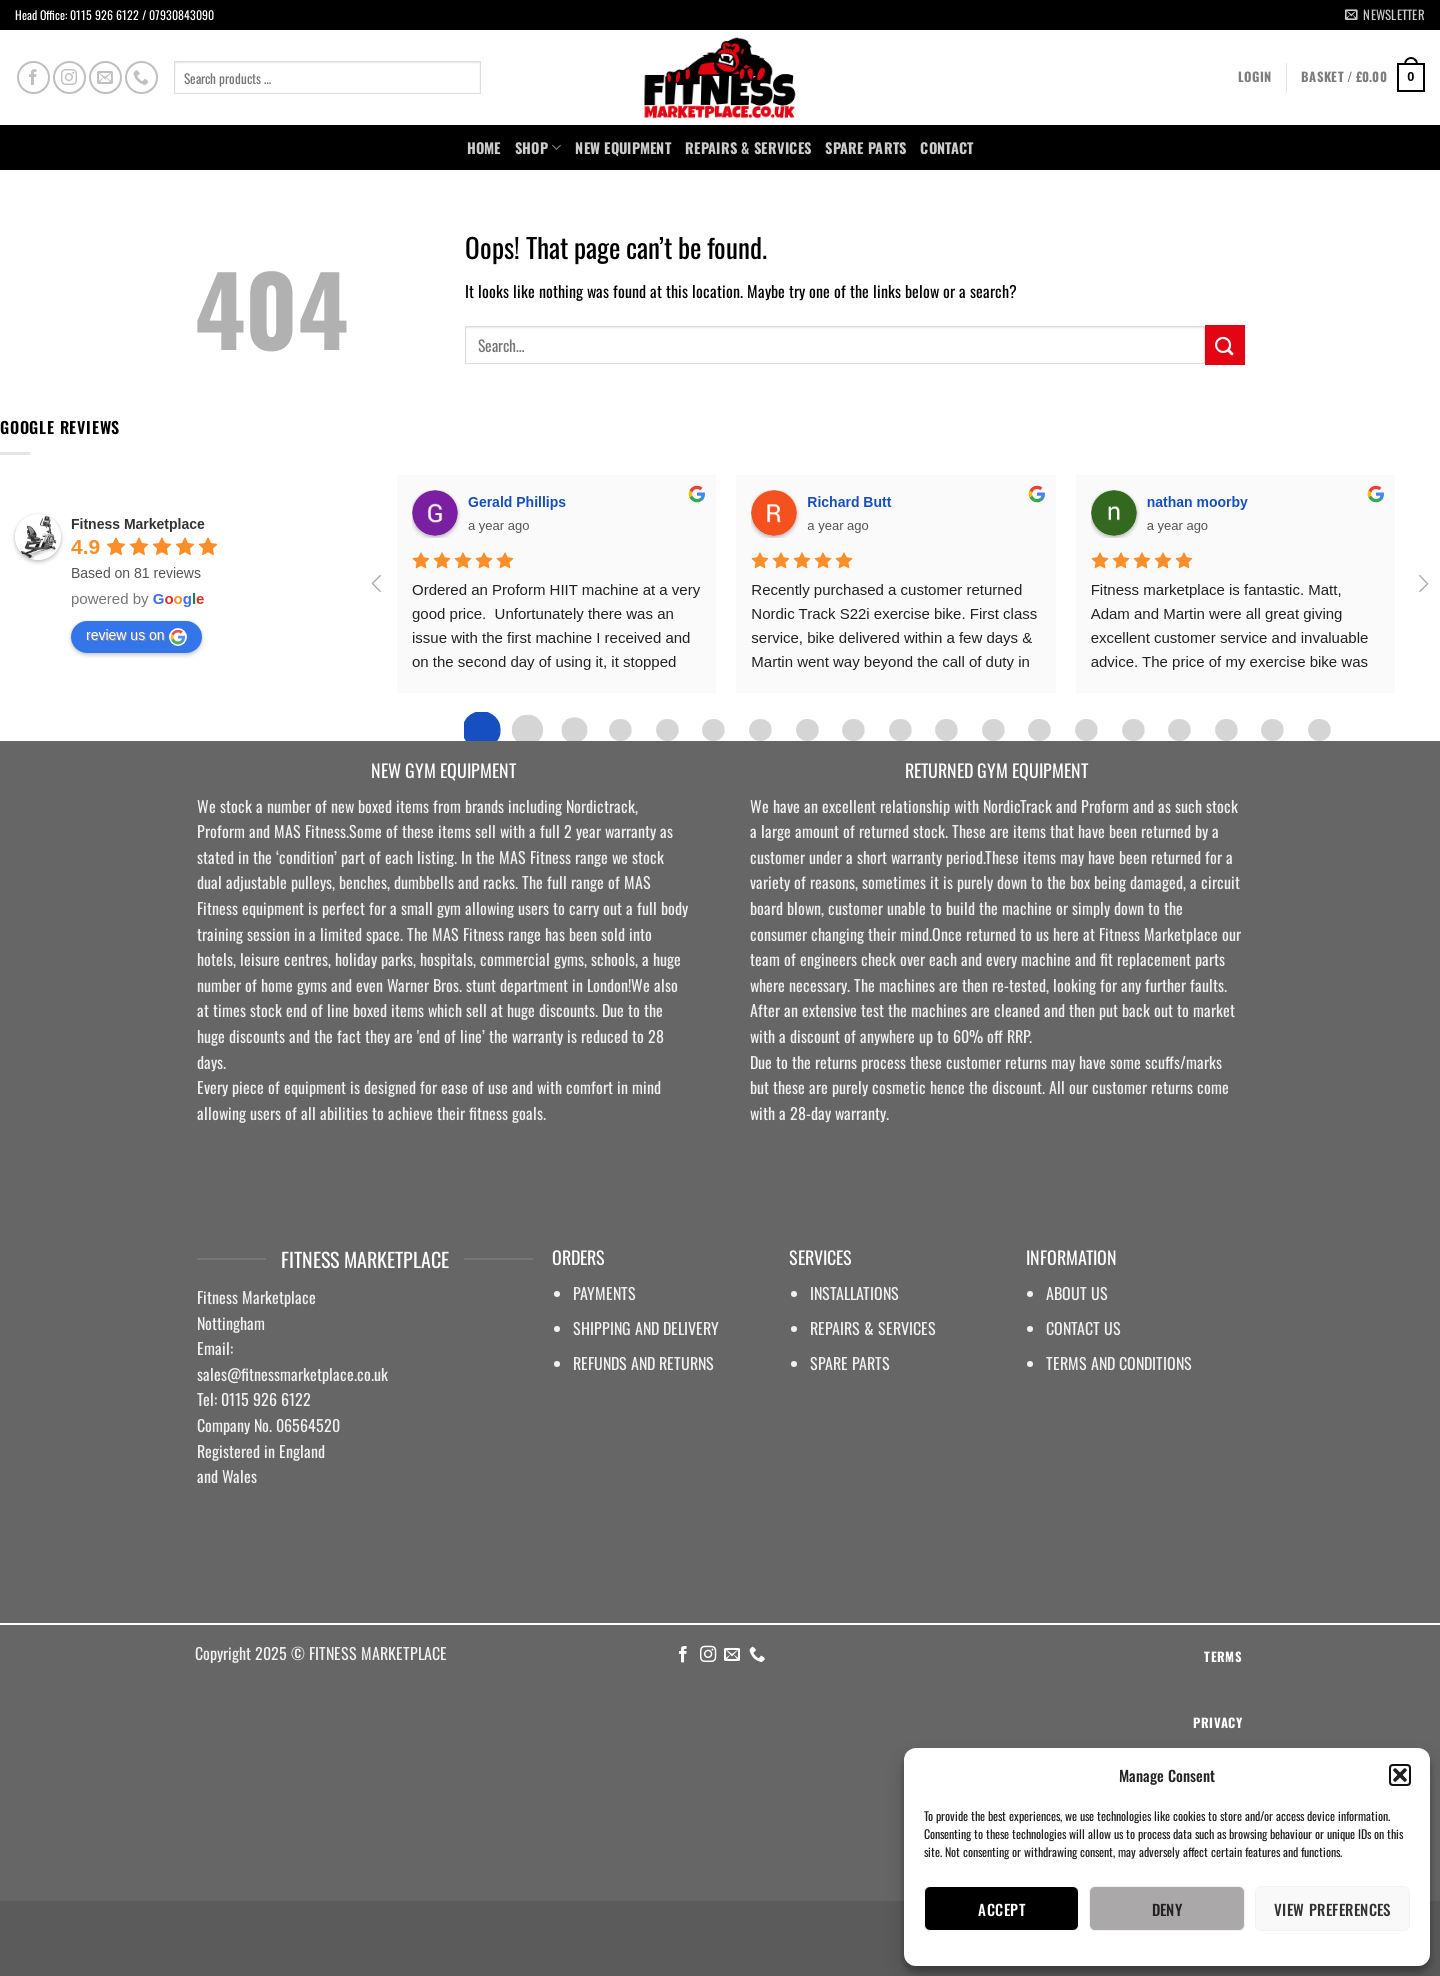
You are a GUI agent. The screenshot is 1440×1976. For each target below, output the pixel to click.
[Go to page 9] (900, 730)
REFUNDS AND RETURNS (643, 1363)
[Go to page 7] (807, 730)
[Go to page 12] (1039, 730)
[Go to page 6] (760, 730)
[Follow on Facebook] (33, 77)
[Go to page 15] (1179, 730)
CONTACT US (1083, 1328)
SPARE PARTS (865, 147)
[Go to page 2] (574, 729)
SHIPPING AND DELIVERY (646, 1328)
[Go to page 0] (481, 729)
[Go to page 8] (853, 730)
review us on (136, 636)
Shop (538, 147)
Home (484, 147)
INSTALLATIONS (854, 1293)
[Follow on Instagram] (69, 77)
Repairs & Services (748, 147)
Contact (946, 147)
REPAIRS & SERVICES (873, 1328)
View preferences (1332, 1909)
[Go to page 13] (1086, 730)
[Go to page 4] (667, 730)
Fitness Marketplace (138, 524)
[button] (1400, 1775)
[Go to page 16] (1226, 730)
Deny (1167, 1909)
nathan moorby (1197, 502)
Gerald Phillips (517, 502)
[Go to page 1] (527, 730)
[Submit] (1225, 344)
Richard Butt (849, 502)
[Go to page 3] (620, 730)
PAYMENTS (604, 1293)
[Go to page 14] (1133, 730)
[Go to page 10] (946, 730)
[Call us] (141, 77)
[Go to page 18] (1319, 730)
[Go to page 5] (714, 730)
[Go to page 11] (993, 730)
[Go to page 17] (1272, 730)
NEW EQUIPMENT (623, 147)
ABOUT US (1077, 1293)
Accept (1001, 1909)
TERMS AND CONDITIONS (1119, 1363)
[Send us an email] (105, 77)
